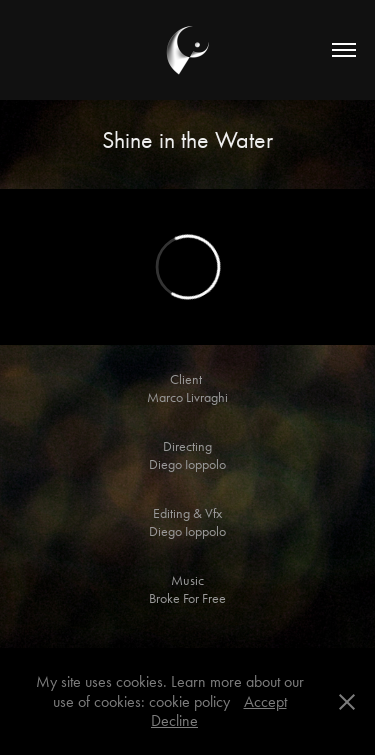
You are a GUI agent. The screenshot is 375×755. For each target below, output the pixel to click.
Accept (265, 701)
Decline (174, 720)
